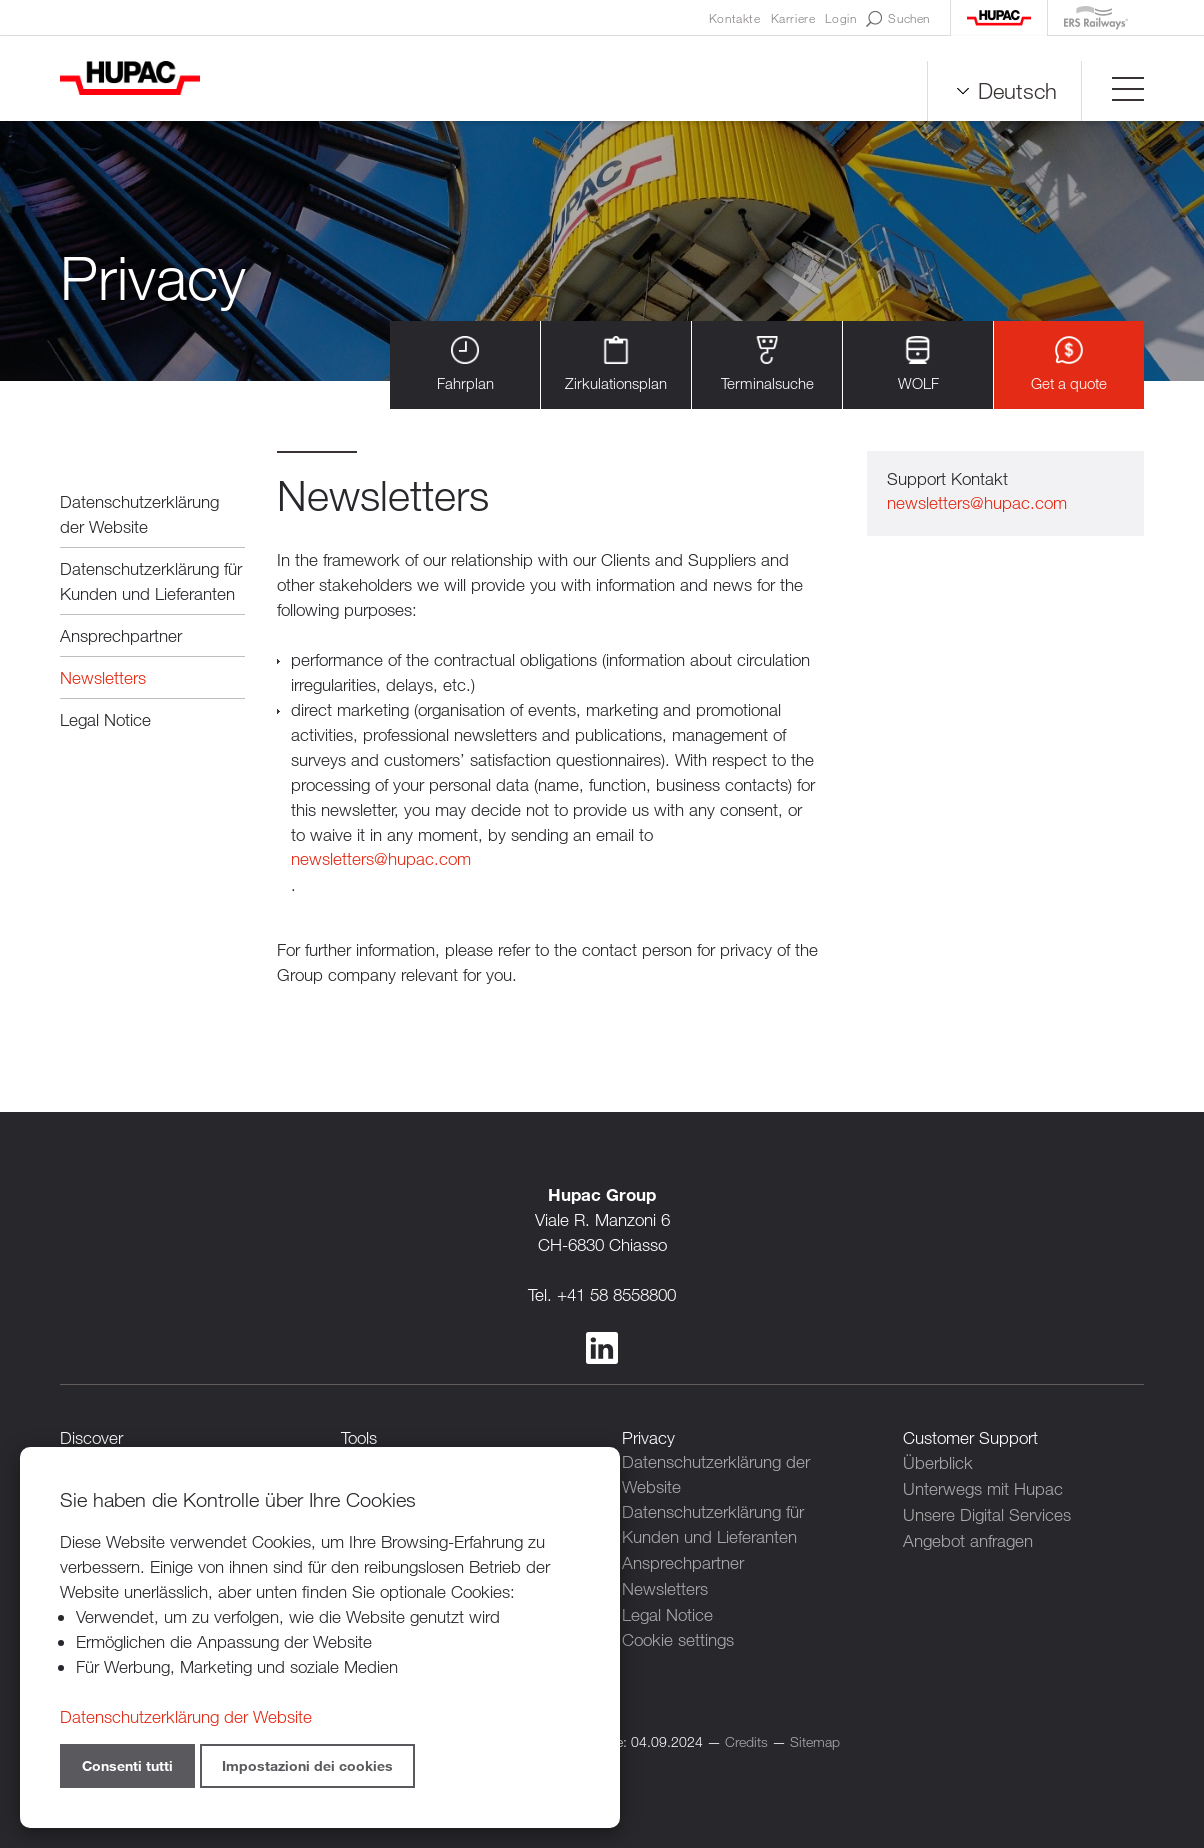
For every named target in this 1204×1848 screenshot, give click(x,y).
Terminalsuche (767, 364)
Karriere (793, 18)
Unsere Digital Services (987, 1512)
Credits (746, 1738)
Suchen (898, 19)
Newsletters (103, 677)
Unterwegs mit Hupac (983, 1487)
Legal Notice (105, 719)
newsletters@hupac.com (381, 859)
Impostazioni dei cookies (307, 1765)
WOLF (918, 364)
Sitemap (815, 1738)
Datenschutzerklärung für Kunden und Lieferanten (151, 581)
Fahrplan (465, 364)
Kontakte (735, 18)
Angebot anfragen (968, 1537)
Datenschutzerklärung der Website (139, 514)
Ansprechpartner (121, 635)
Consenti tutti (127, 1765)
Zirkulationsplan (616, 364)
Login (840, 18)
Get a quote (1069, 364)
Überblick (938, 1462)
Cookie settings (678, 1637)
